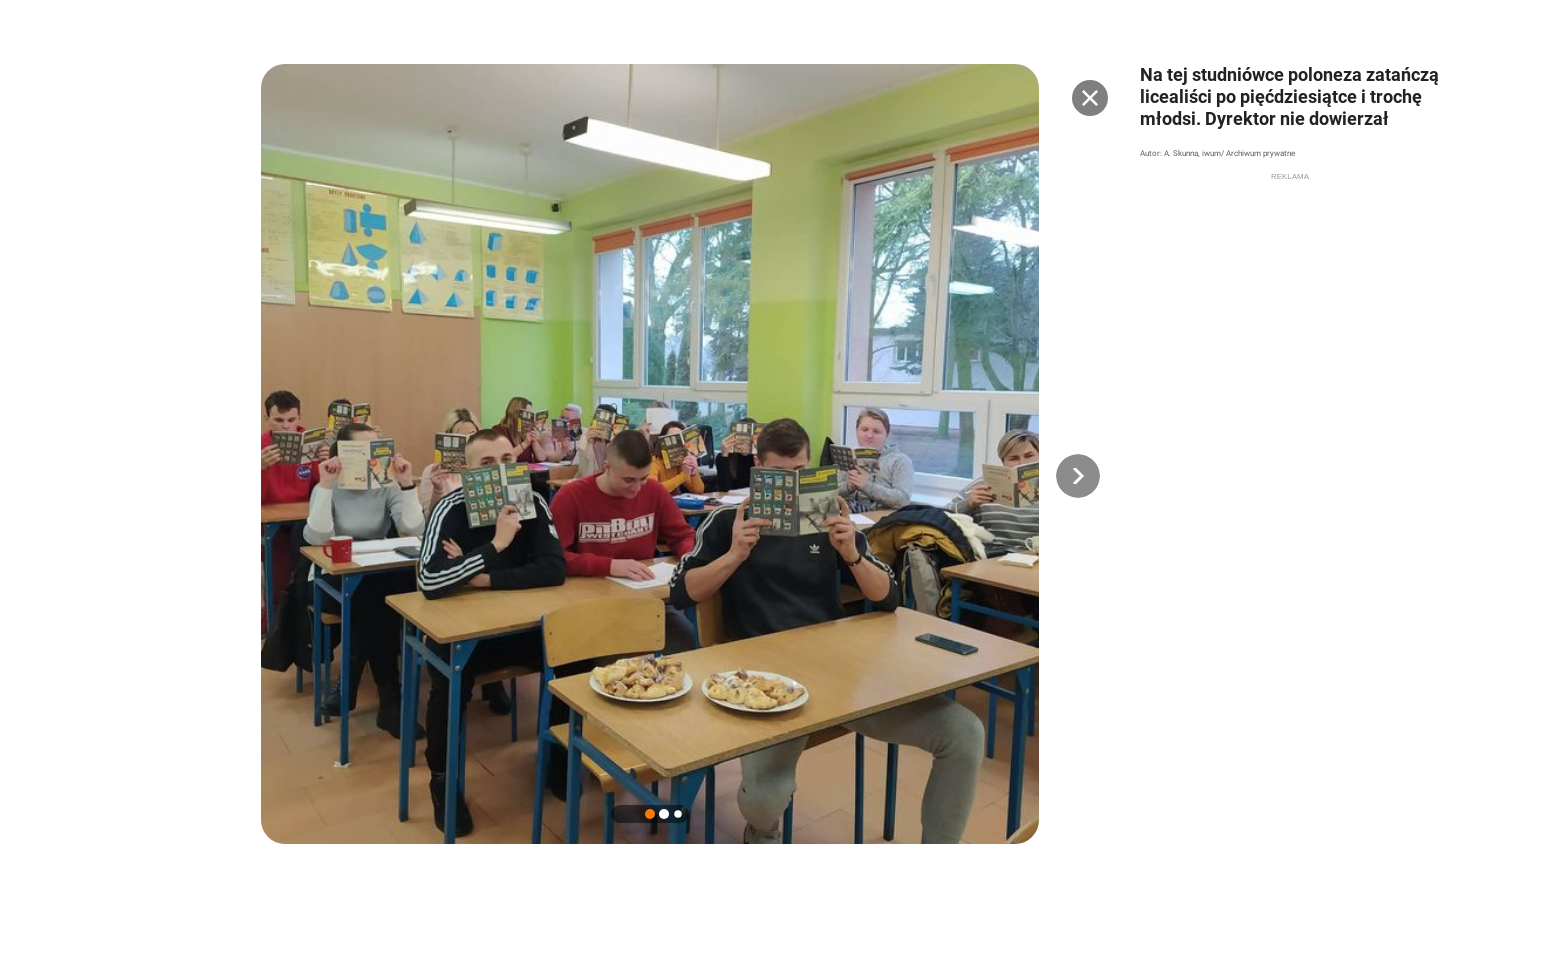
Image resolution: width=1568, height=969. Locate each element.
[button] (1078, 476)
